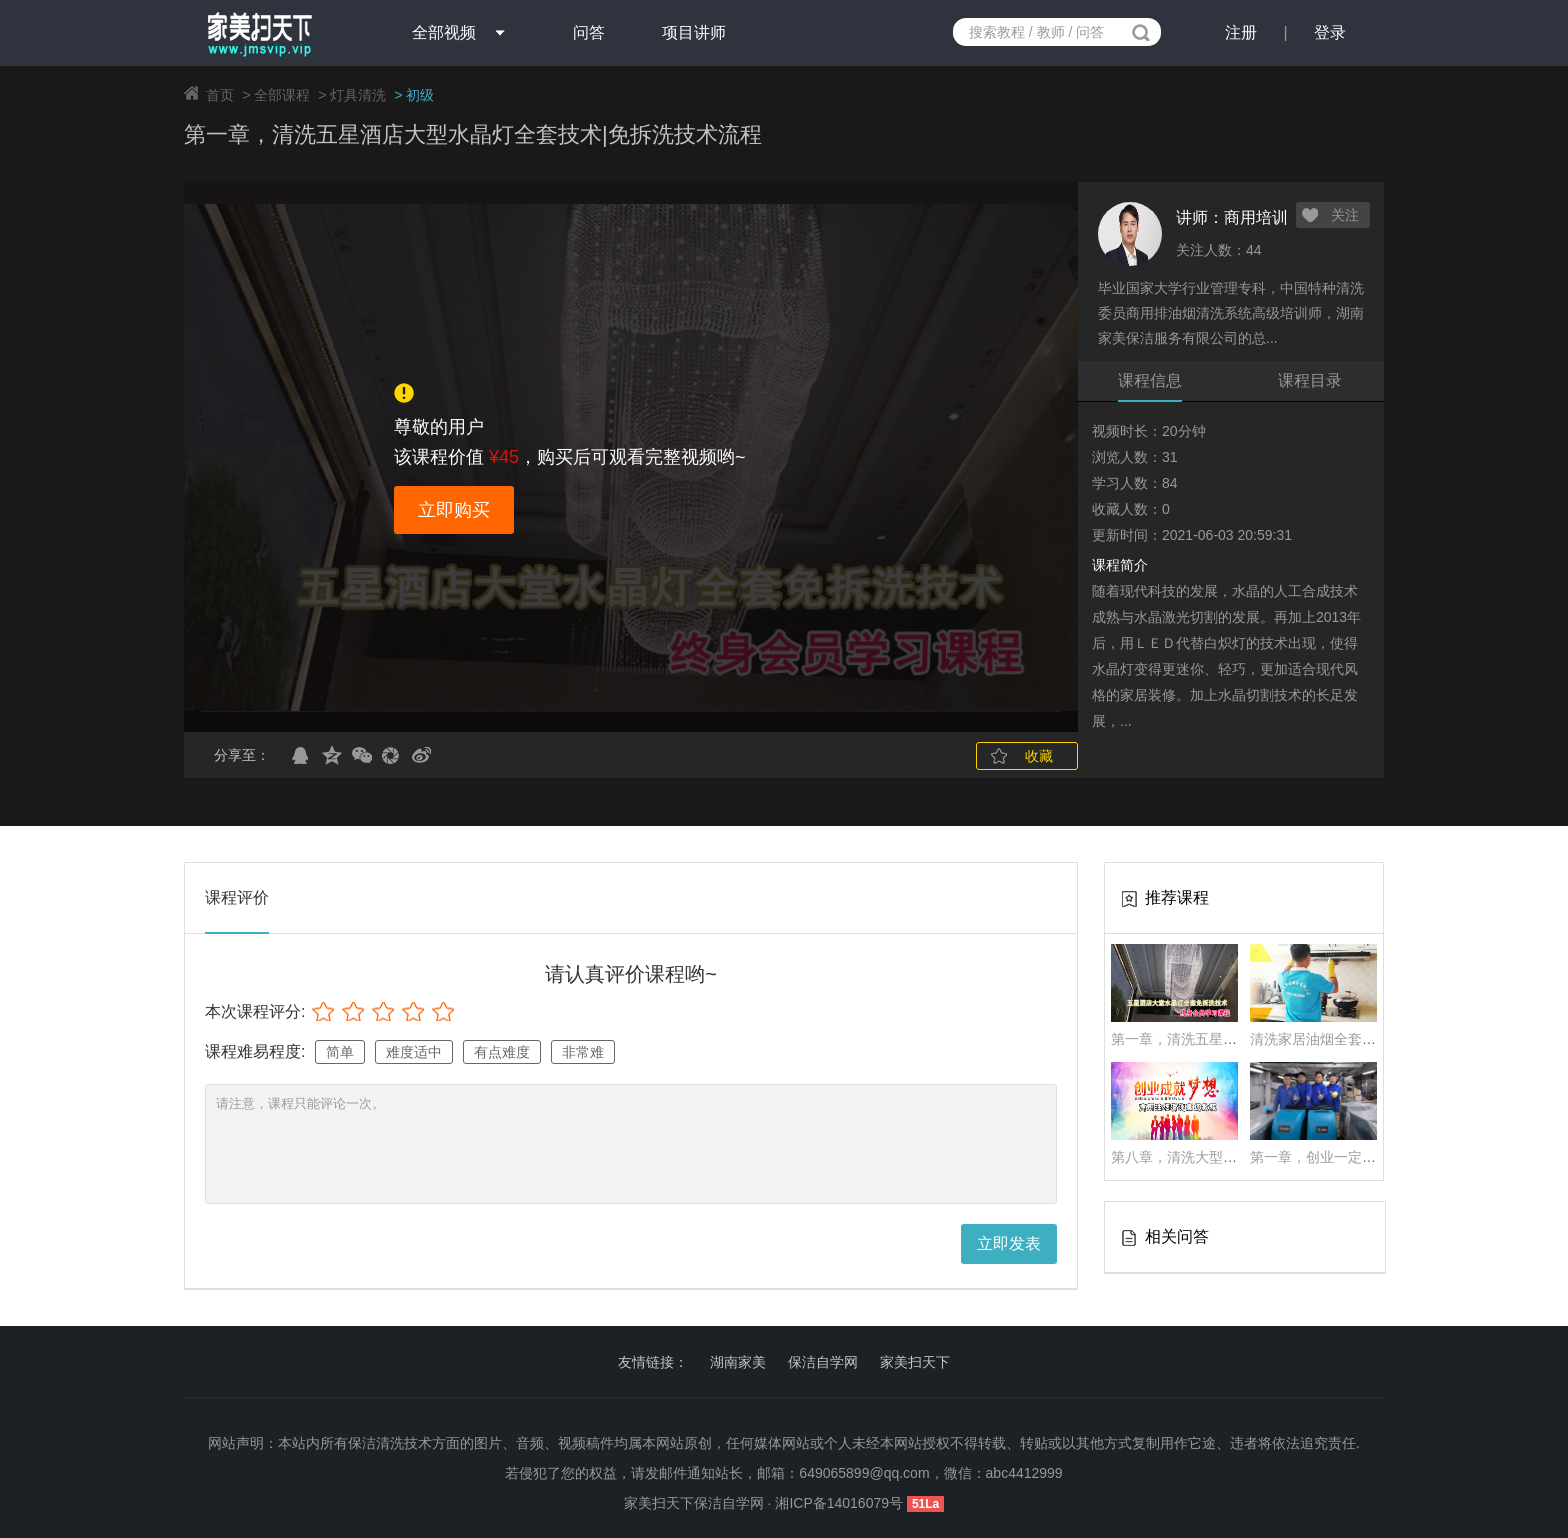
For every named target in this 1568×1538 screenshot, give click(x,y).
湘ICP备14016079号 (841, 1503)
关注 (1345, 215)
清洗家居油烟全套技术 (1320, 1039)
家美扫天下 (915, 1362)
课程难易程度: (255, 1051)
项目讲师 (694, 32)
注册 (1241, 32)
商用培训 (1256, 217)
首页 (220, 95)
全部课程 (282, 95)
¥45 (504, 457)
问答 (589, 32)
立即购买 (454, 510)
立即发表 (1009, 1243)
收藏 (1039, 756)
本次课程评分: (255, 1011)
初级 (420, 95)
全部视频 (444, 32)
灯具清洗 (358, 95)
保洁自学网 (823, 1362)
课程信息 (1150, 380)
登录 (1330, 32)
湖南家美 (738, 1362)
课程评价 (237, 897)
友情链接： (653, 1362)
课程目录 (1310, 380)
